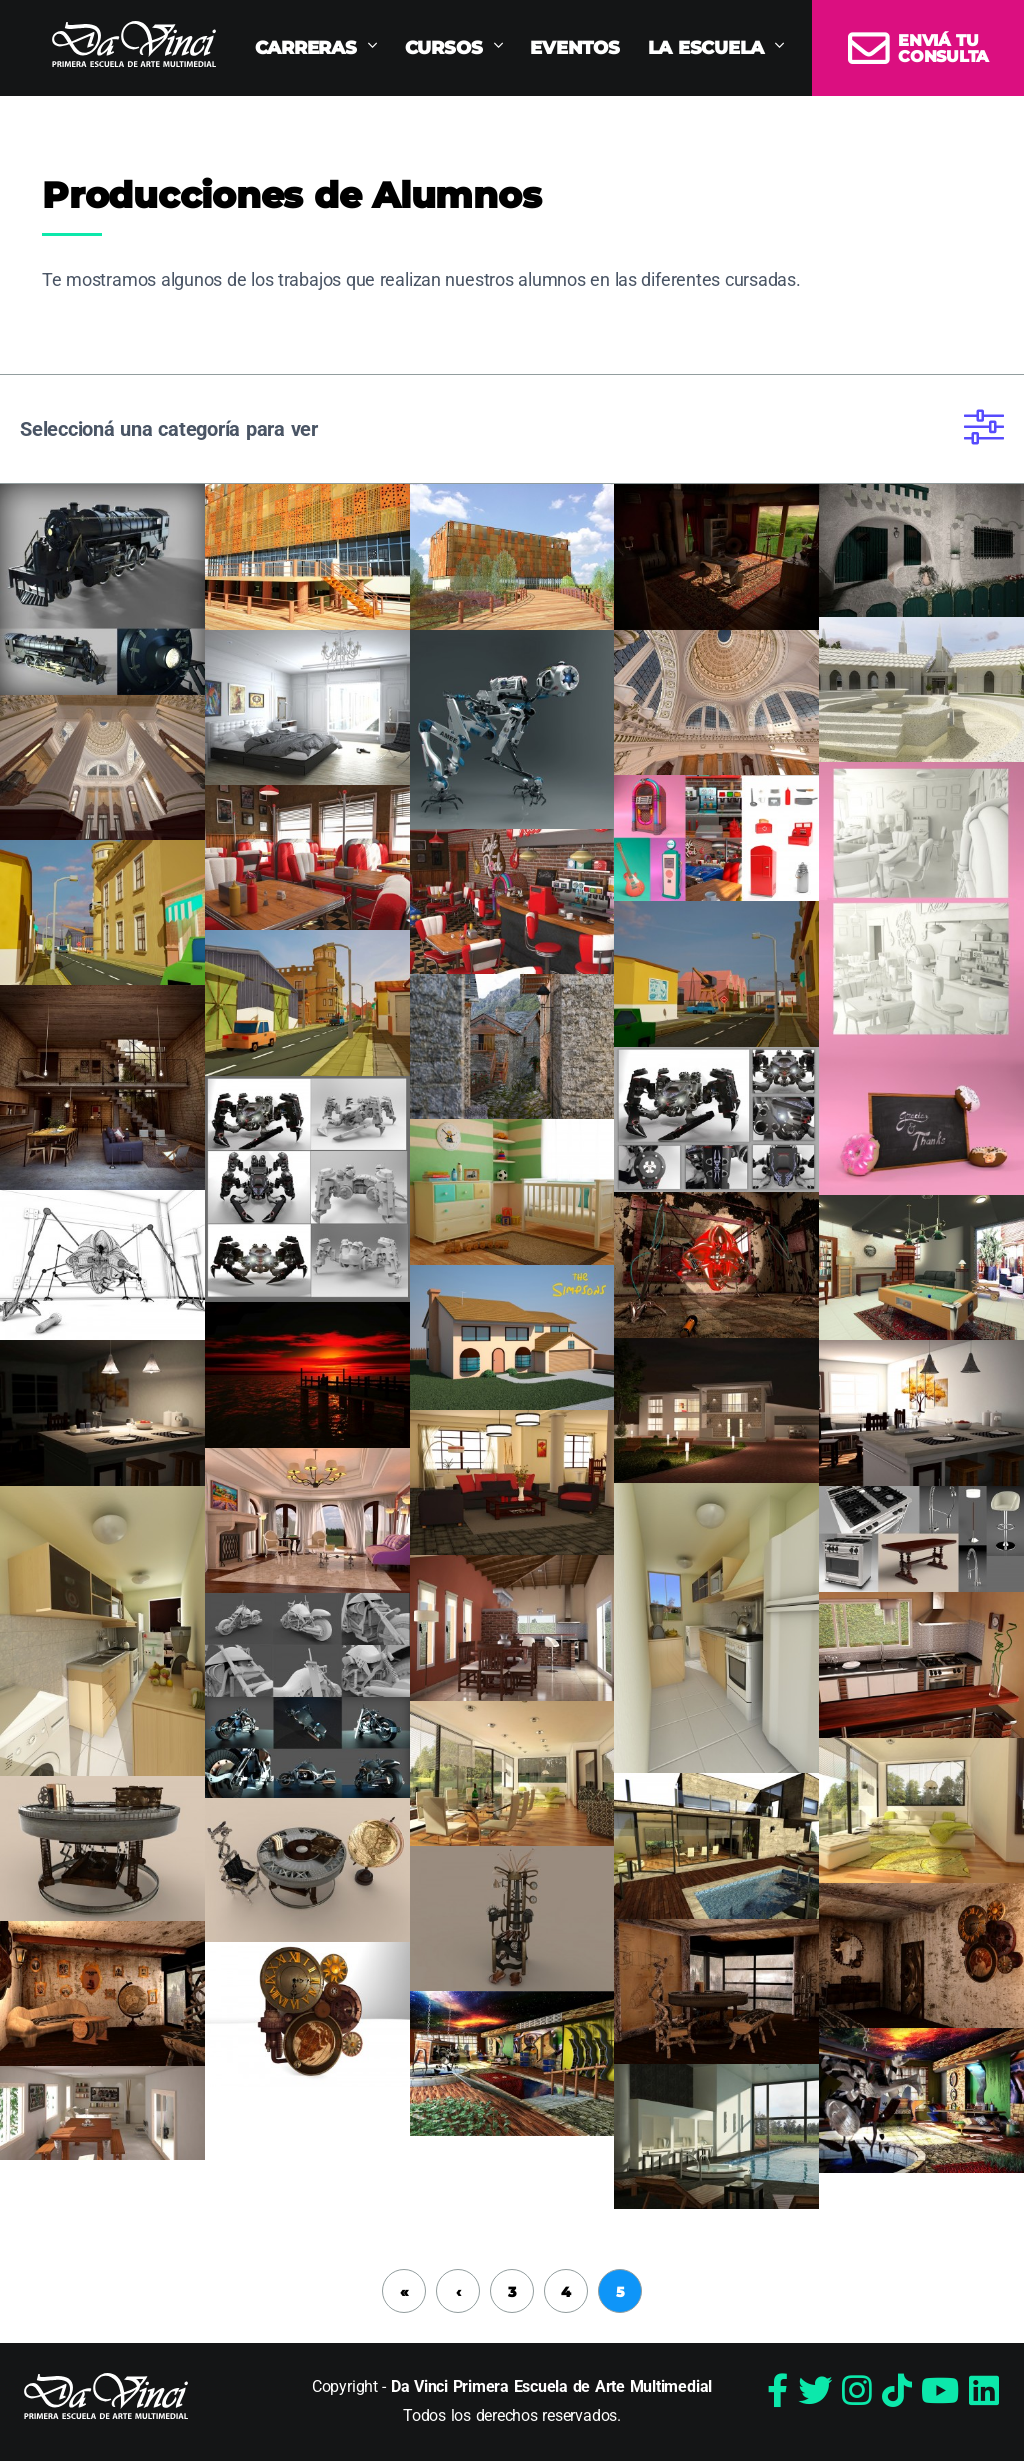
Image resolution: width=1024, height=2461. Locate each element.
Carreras (306, 48)
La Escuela (706, 48)
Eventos (574, 48)
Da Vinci (134, 44)
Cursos (444, 48)
